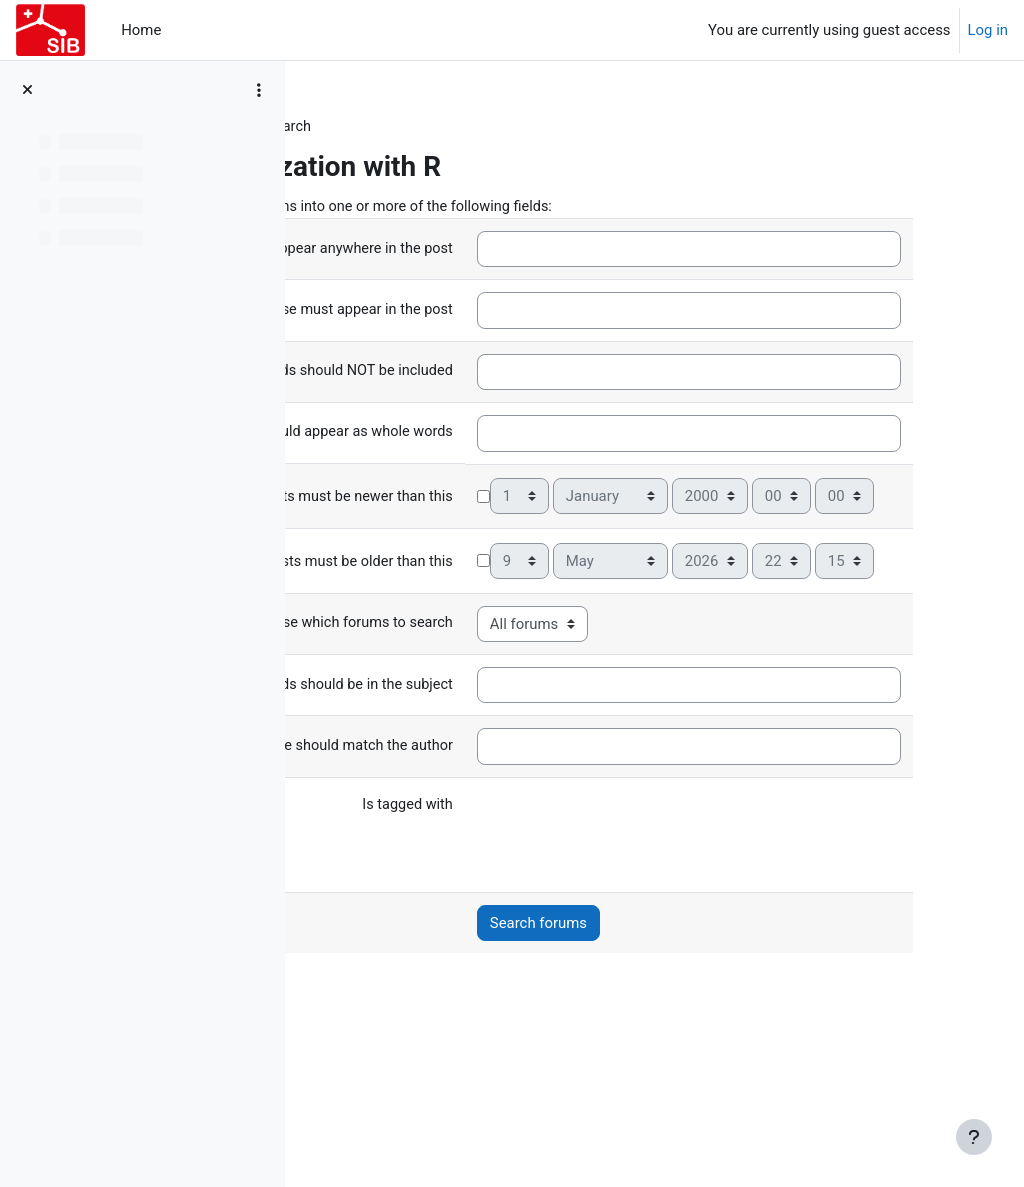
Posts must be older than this (486, 691)
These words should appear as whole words (460, 471)
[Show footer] (974, 1137)
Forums (349, 127)
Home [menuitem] (141, 30)
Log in (988, 30)
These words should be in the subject (460, 814)
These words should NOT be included (459, 405)
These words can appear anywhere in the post (459, 254)
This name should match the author (465, 875)
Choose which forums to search (478, 753)
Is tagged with (535, 935)
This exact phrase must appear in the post (460, 332)
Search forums (668, 1053)
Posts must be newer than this (482, 587)
